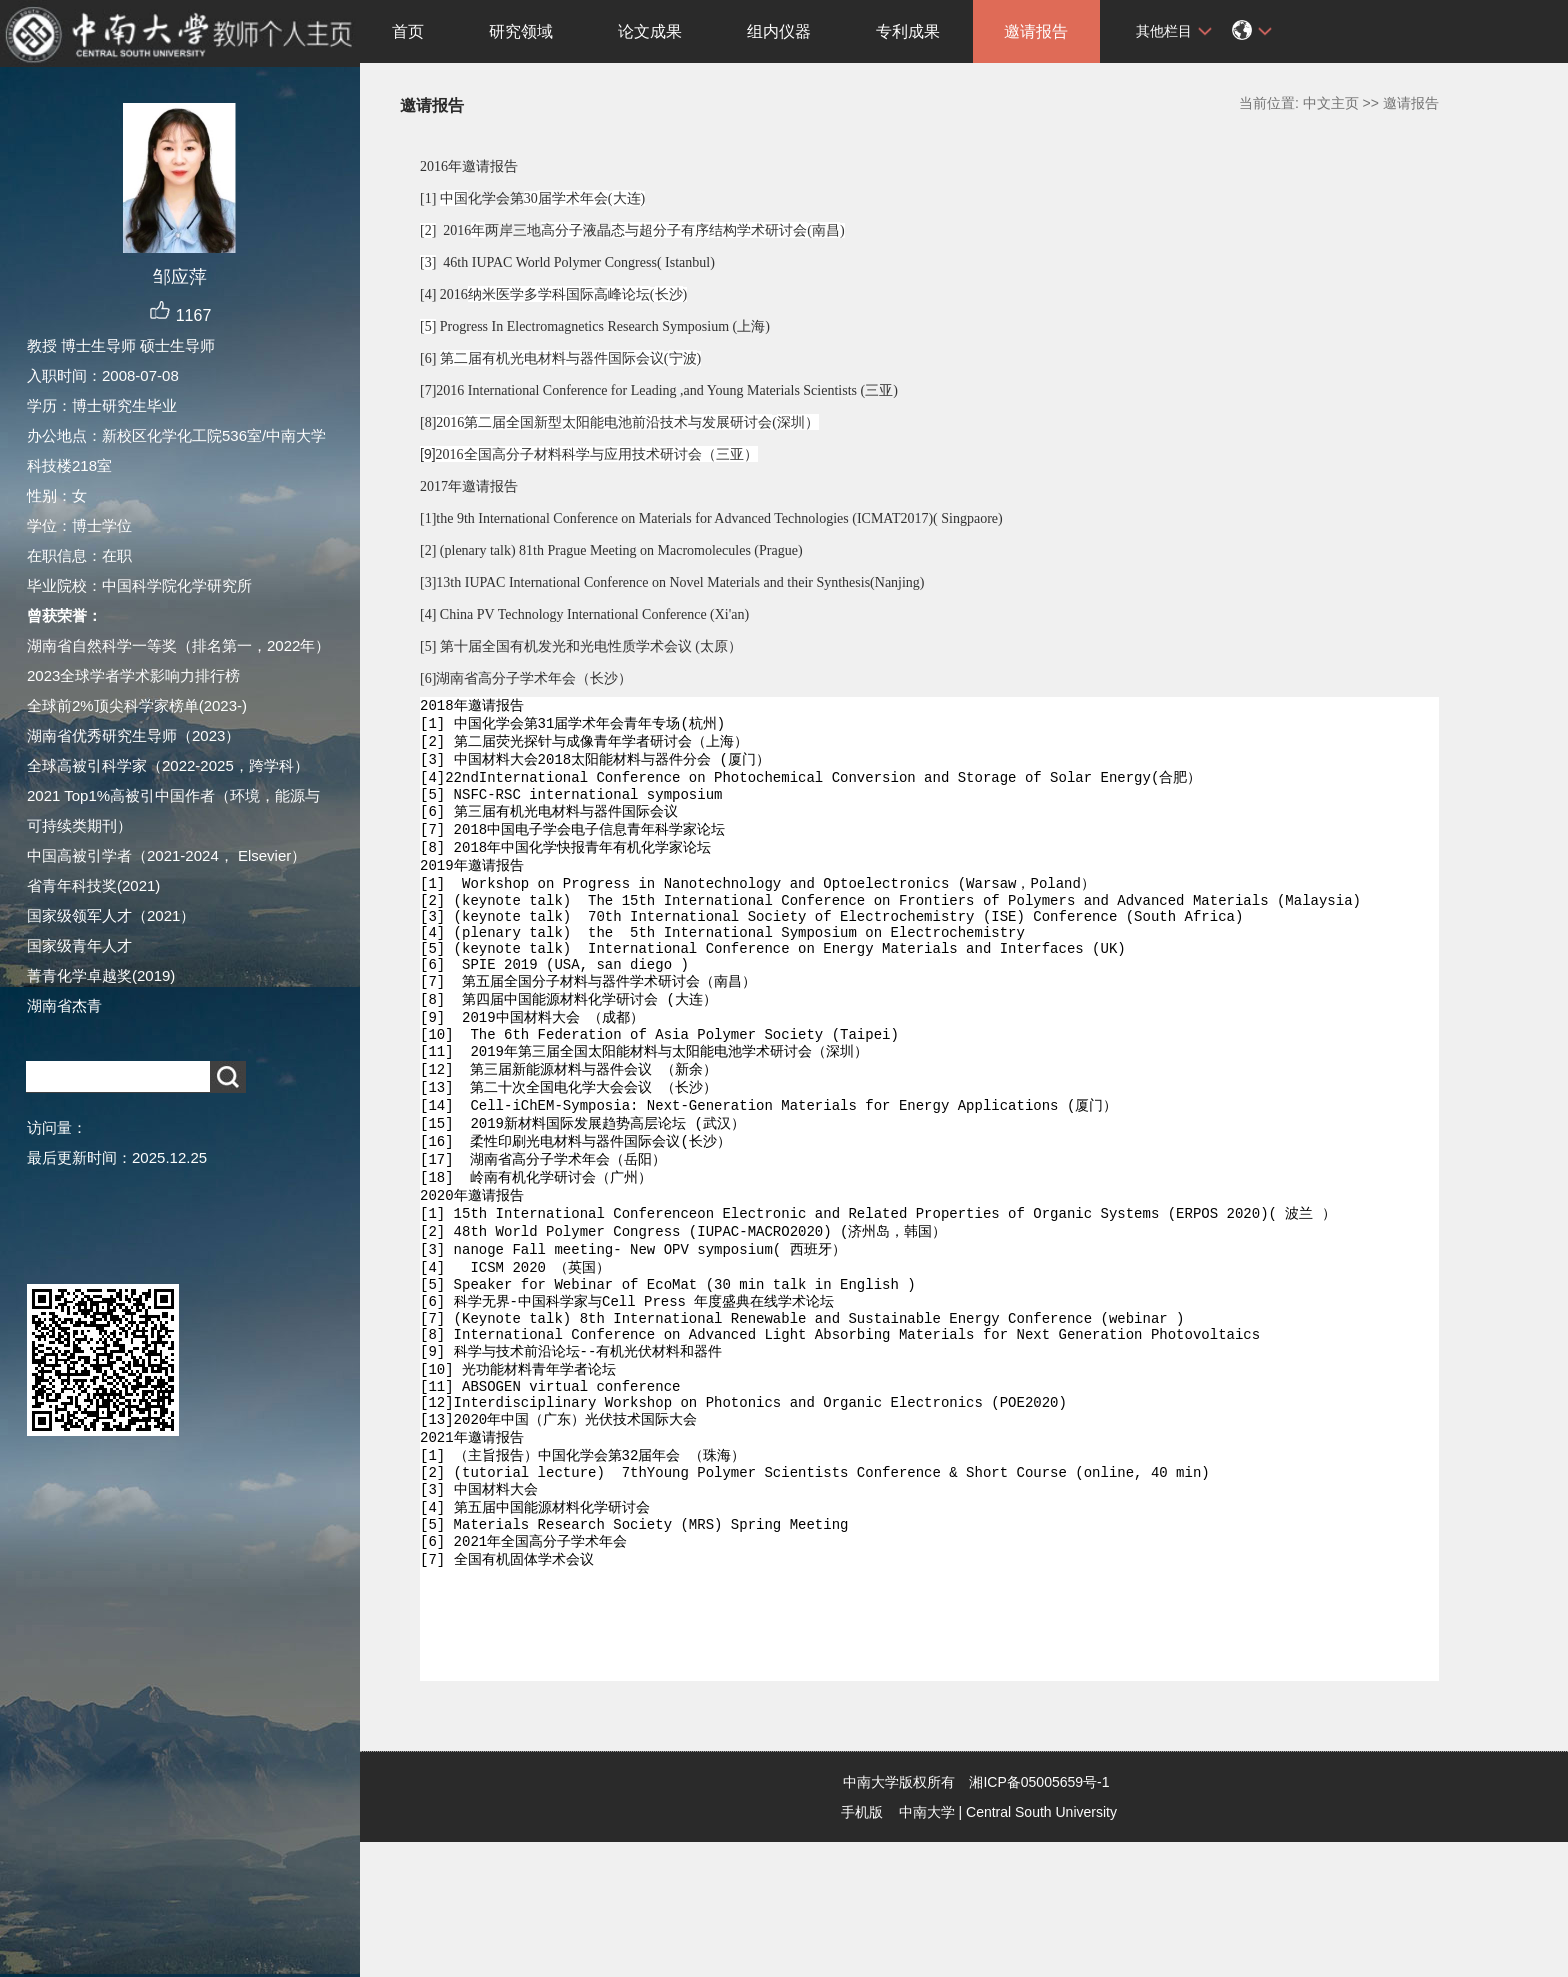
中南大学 (927, 1947)
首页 (408, 31)
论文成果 (650, 31)
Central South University (1041, 1947)
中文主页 (1331, 103)
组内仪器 (779, 31)
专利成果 (908, 31)
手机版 (862, 1947)
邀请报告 (1036, 31)
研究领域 (521, 31)
